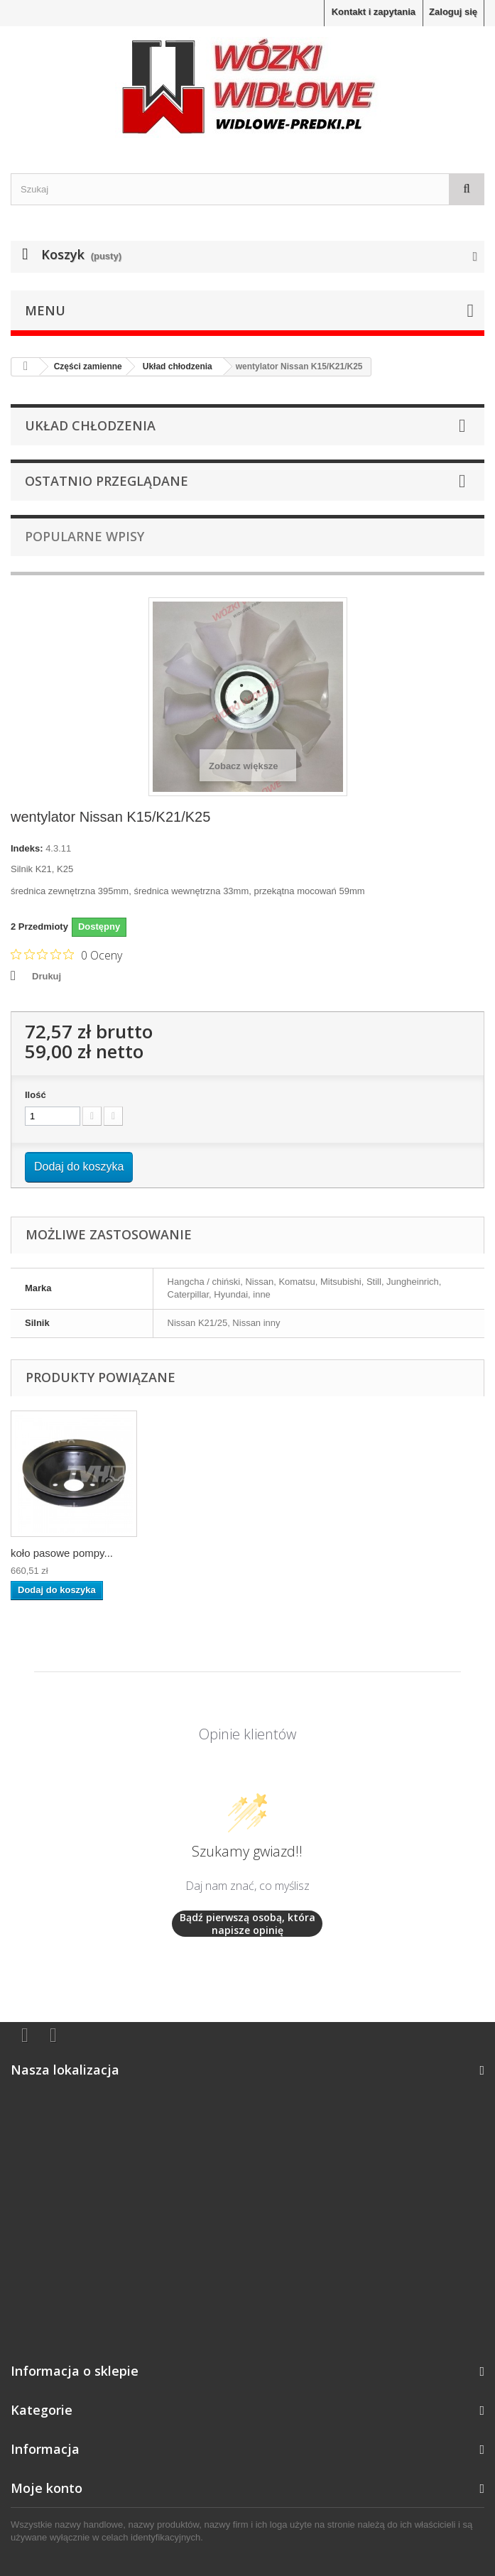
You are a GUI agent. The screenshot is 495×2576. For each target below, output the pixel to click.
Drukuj (46, 976)
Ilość (35, 1094)
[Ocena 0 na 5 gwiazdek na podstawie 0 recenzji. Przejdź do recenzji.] (66, 954)
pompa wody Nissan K (63, 1553)
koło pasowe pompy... (202, 1553)
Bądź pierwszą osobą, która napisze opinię (247, 1924)
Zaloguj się (453, 11)
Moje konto (46, 2487)
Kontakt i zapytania (373, 11)
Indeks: (27, 848)
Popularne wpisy (84, 536)
